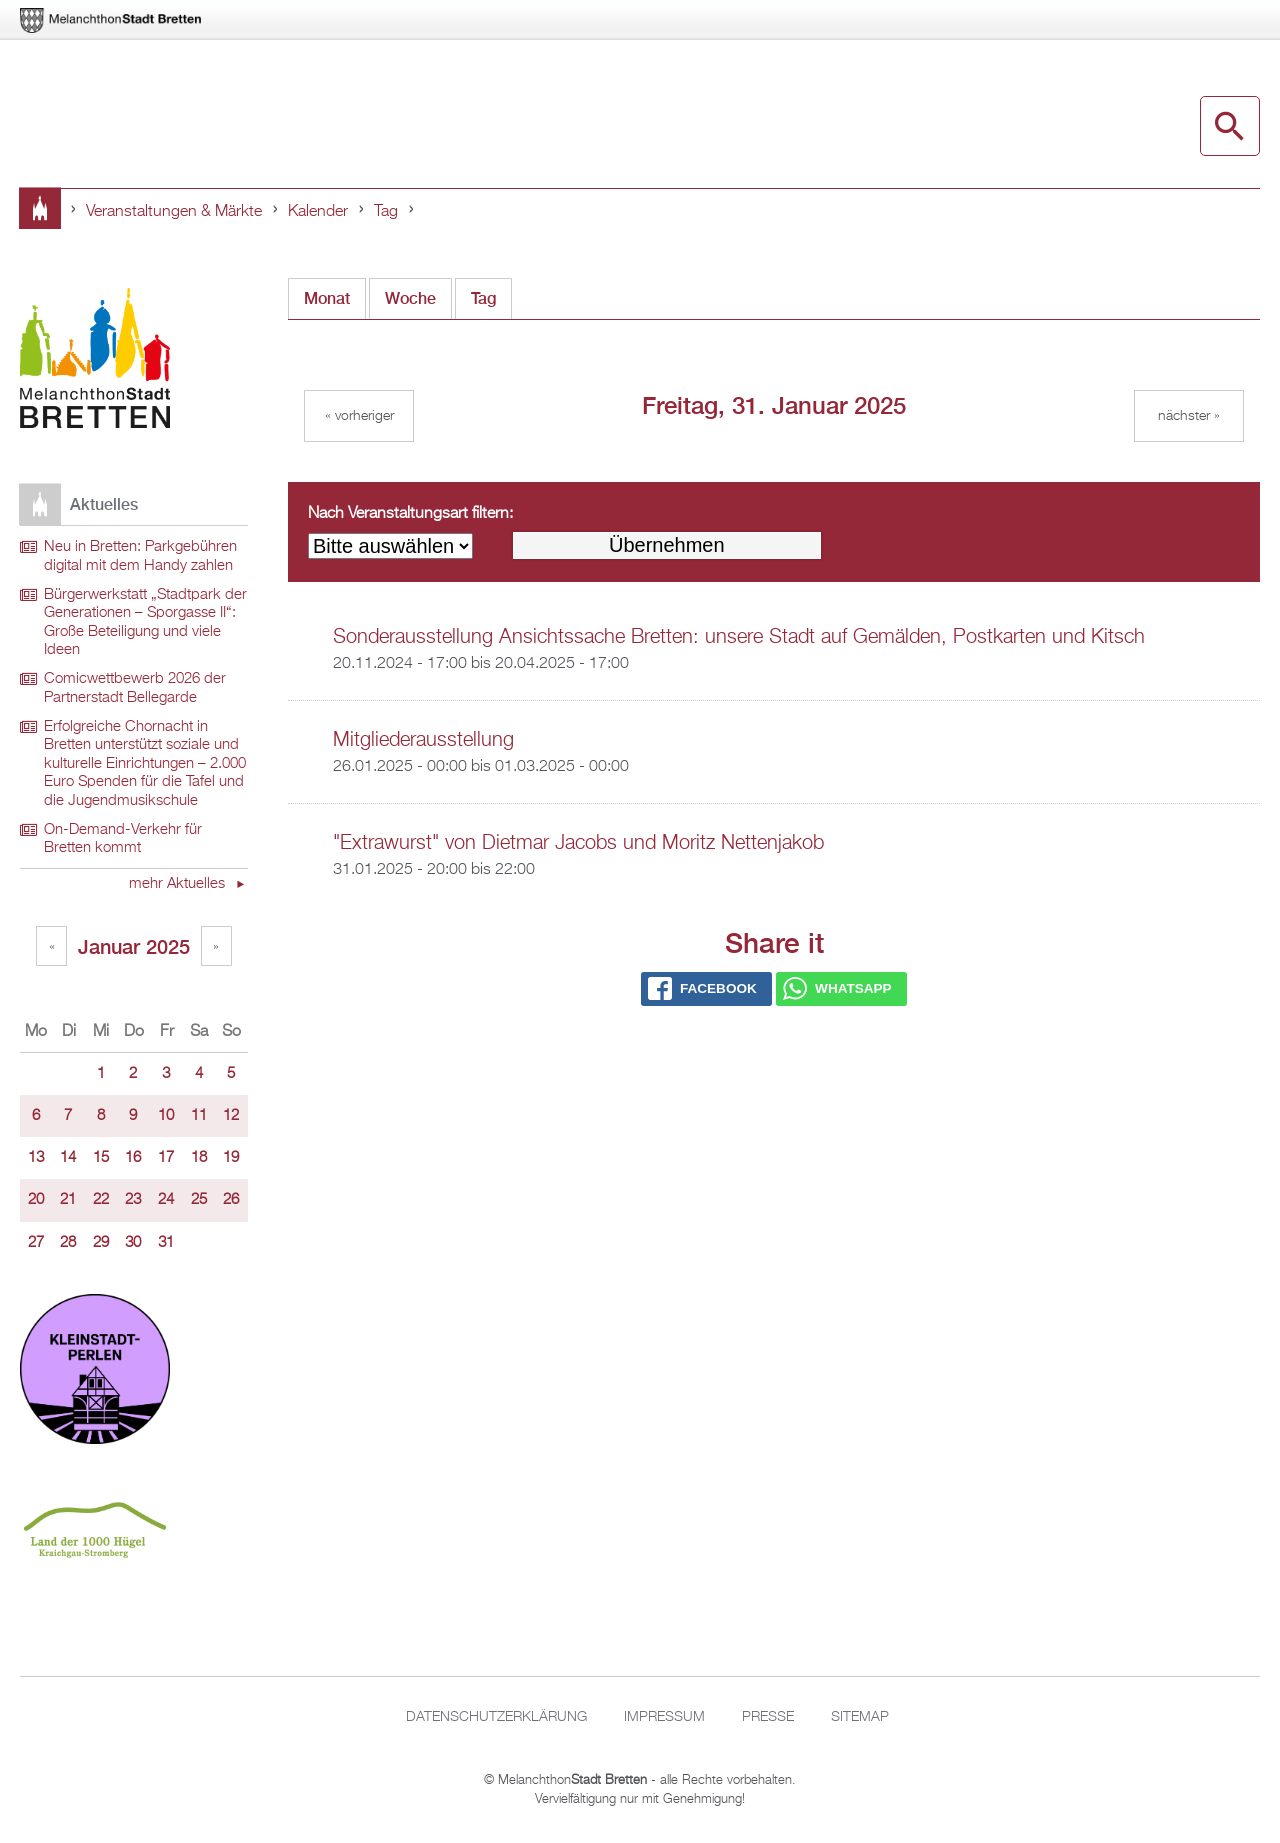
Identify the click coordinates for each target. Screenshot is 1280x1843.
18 (199, 1158)
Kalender (318, 212)
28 (68, 1243)
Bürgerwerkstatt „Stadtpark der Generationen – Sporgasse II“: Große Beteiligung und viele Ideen (145, 623)
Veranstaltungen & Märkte (174, 212)
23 (133, 1200)
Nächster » (1189, 416)
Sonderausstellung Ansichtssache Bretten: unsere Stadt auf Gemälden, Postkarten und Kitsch (739, 637)
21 (68, 1200)
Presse (768, 1717)
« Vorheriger (359, 416)
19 (231, 1158)
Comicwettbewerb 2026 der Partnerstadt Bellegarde (135, 688)
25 (199, 1200)
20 (36, 1200)
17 (166, 1158)
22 (101, 1200)
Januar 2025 (134, 946)
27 (36, 1243)
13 (36, 1158)
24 (166, 1200)
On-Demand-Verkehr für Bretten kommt (123, 839)
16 (133, 1158)
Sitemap (860, 1717)
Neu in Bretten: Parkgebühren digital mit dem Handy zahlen (140, 556)
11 (199, 1116)
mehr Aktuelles (179, 884)
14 (68, 1158)
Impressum (664, 1717)
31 (166, 1243)
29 (101, 1243)
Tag (386, 212)
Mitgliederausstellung (423, 740)
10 (166, 1116)
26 (231, 1200)
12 (231, 1116)
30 (133, 1243)
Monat (327, 298)
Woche (410, 298)
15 (101, 1158)
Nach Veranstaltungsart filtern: (410, 514)
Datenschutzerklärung (496, 1717)
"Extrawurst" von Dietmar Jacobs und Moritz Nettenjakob (578, 843)
